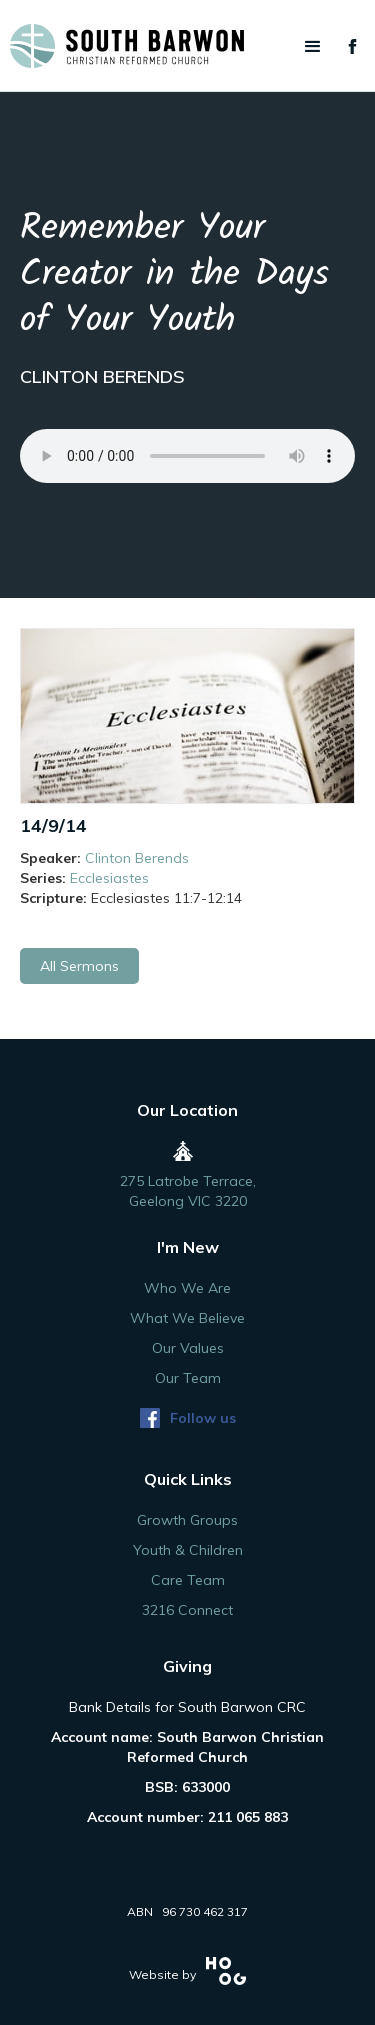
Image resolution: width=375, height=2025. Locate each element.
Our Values (188, 1348)
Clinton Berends (137, 858)
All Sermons (79, 966)
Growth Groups (187, 1520)
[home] (187, 46)
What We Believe (187, 1318)
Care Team (188, 1580)
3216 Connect (187, 1610)
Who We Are (187, 1288)
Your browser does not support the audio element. (187, 456)
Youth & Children (188, 1550)
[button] (313, 47)
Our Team (188, 1378)
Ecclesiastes (109, 878)
